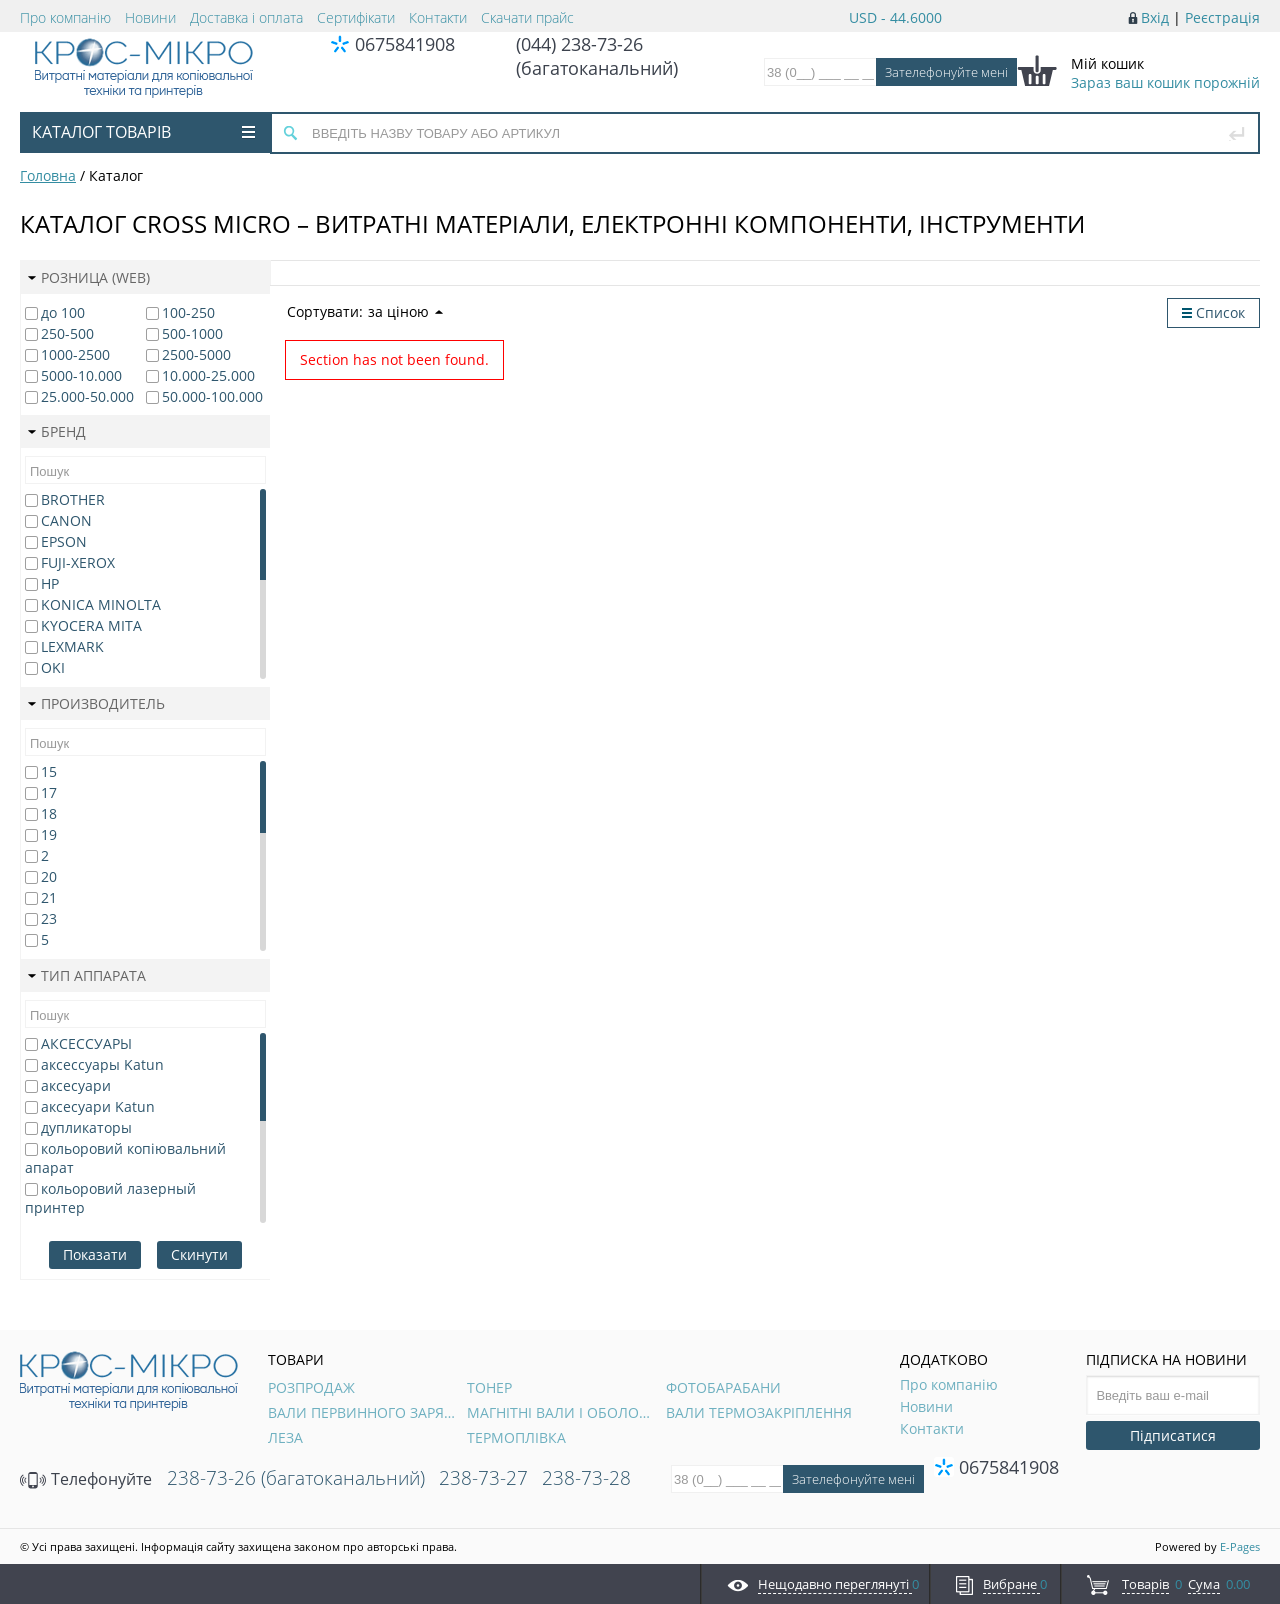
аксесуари (76, 1085)
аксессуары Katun (102, 1064)
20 (49, 876)
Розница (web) (89, 277)
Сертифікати (356, 17)
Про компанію (65, 17)
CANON (66, 520)
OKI (53, 667)
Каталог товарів (143, 132)
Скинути (199, 1254)
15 (49, 771)
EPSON (64, 541)
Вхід (1155, 17)
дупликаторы (86, 1127)
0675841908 (405, 44)
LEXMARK (72, 646)
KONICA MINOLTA (101, 604)
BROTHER (73, 499)
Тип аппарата (87, 975)
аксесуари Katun (98, 1106)
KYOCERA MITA (91, 625)
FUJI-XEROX (78, 562)
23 (49, 918)
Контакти (438, 17)
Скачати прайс (527, 17)
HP (50, 583)
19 (49, 834)
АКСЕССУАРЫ (86, 1043)
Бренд (57, 431)
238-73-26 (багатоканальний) (296, 1478)
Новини (150, 17)
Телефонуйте (86, 1479)
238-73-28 (586, 1478)
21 (49, 897)
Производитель (96, 703)
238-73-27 (483, 1478)
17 (49, 792)
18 (49, 813)
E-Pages (1240, 1546)
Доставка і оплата (246, 17)
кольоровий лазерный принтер (110, 1198)
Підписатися (1173, 1435)
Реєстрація (1222, 17)
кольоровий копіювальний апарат (125, 1158)
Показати (95, 1254)
